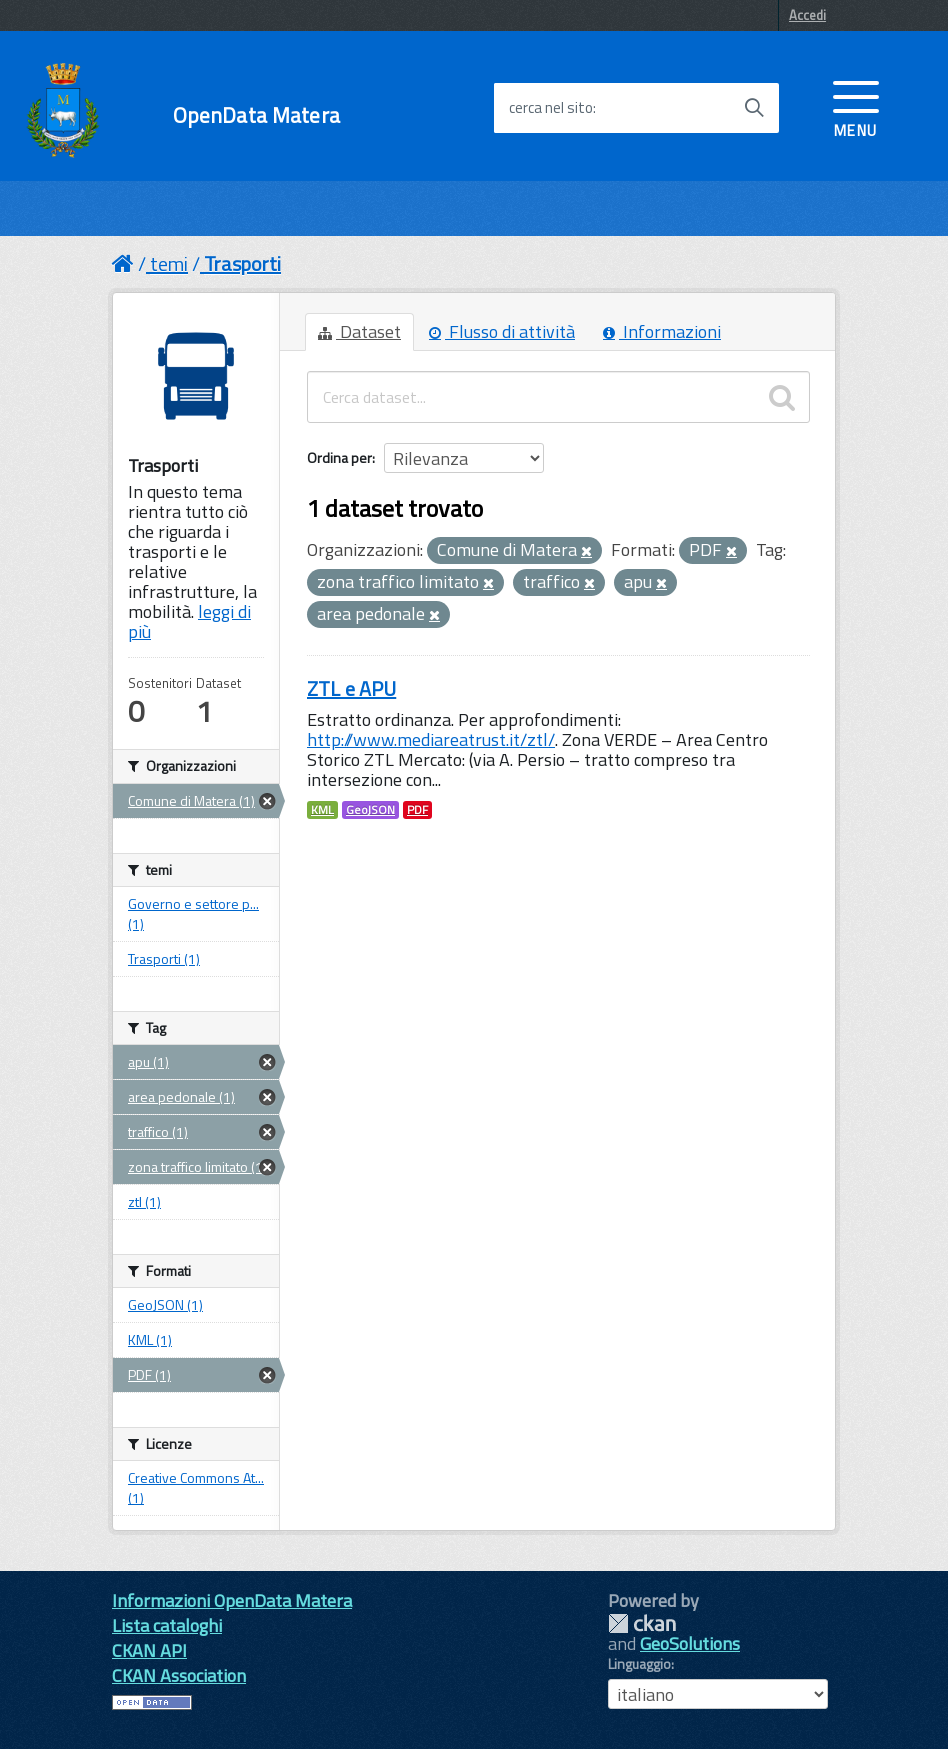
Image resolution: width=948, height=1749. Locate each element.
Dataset (359, 331)
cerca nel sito (551, 108)
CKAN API (149, 1650)
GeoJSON (370, 810)
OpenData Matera (256, 115)
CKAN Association (179, 1675)
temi (169, 263)
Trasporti (242, 263)
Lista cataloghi (167, 1625)
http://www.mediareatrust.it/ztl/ (431, 739)
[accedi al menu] (856, 107)
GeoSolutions (690, 1643)
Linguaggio (639, 1664)
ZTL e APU (351, 688)
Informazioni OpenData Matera (232, 1600)
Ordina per (339, 457)
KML (322, 810)
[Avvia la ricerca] (754, 108)
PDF (417, 810)
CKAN (642, 1623)
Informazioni (662, 331)
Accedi (807, 15)
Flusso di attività (502, 331)
